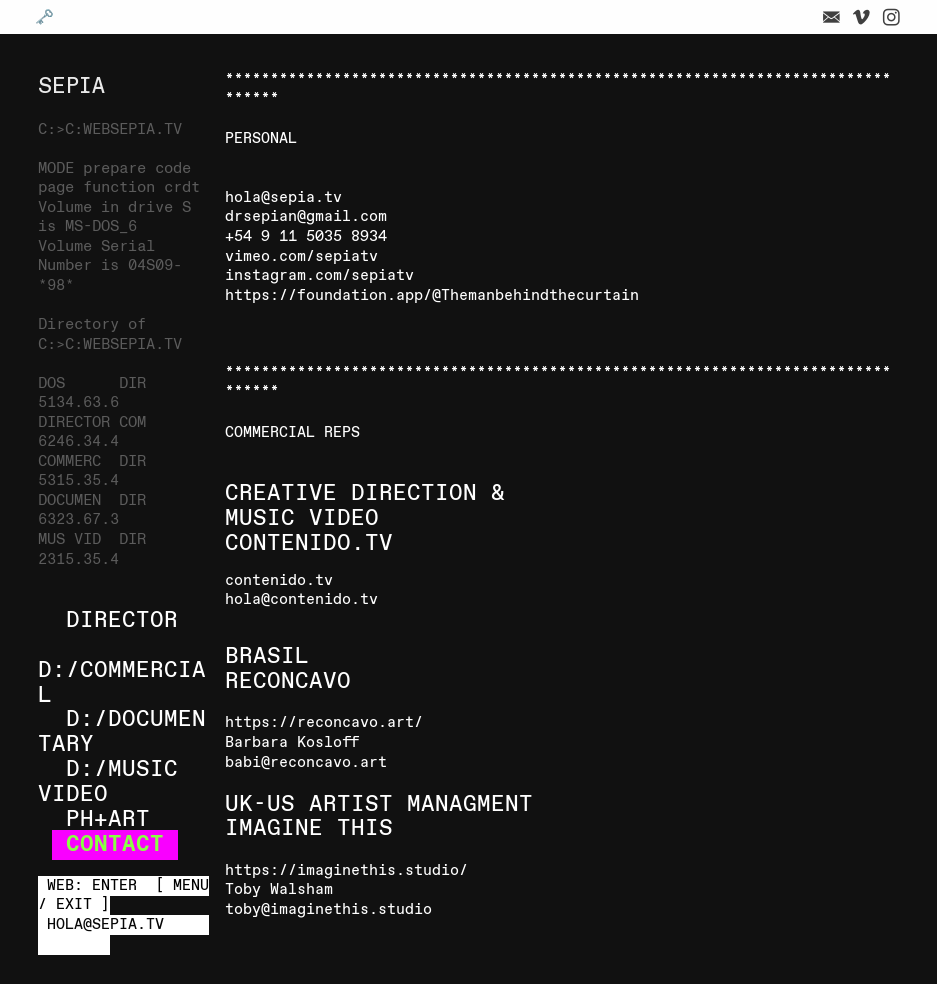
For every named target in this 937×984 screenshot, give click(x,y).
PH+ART (108, 820)
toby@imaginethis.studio (328, 910)
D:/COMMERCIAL (122, 683)
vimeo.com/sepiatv (301, 257)
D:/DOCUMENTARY (122, 732)
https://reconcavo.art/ (324, 723)
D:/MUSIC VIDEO (108, 782)
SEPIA (71, 86)
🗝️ (44, 18)
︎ (891, 18)
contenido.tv (279, 581)
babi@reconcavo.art (306, 763)
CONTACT (115, 845)
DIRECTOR (122, 621)
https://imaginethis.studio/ (346, 871)
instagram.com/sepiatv (319, 276)
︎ (831, 18)
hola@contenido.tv (301, 600)
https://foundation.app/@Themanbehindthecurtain (432, 296)
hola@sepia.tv (283, 198)
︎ (861, 18)
